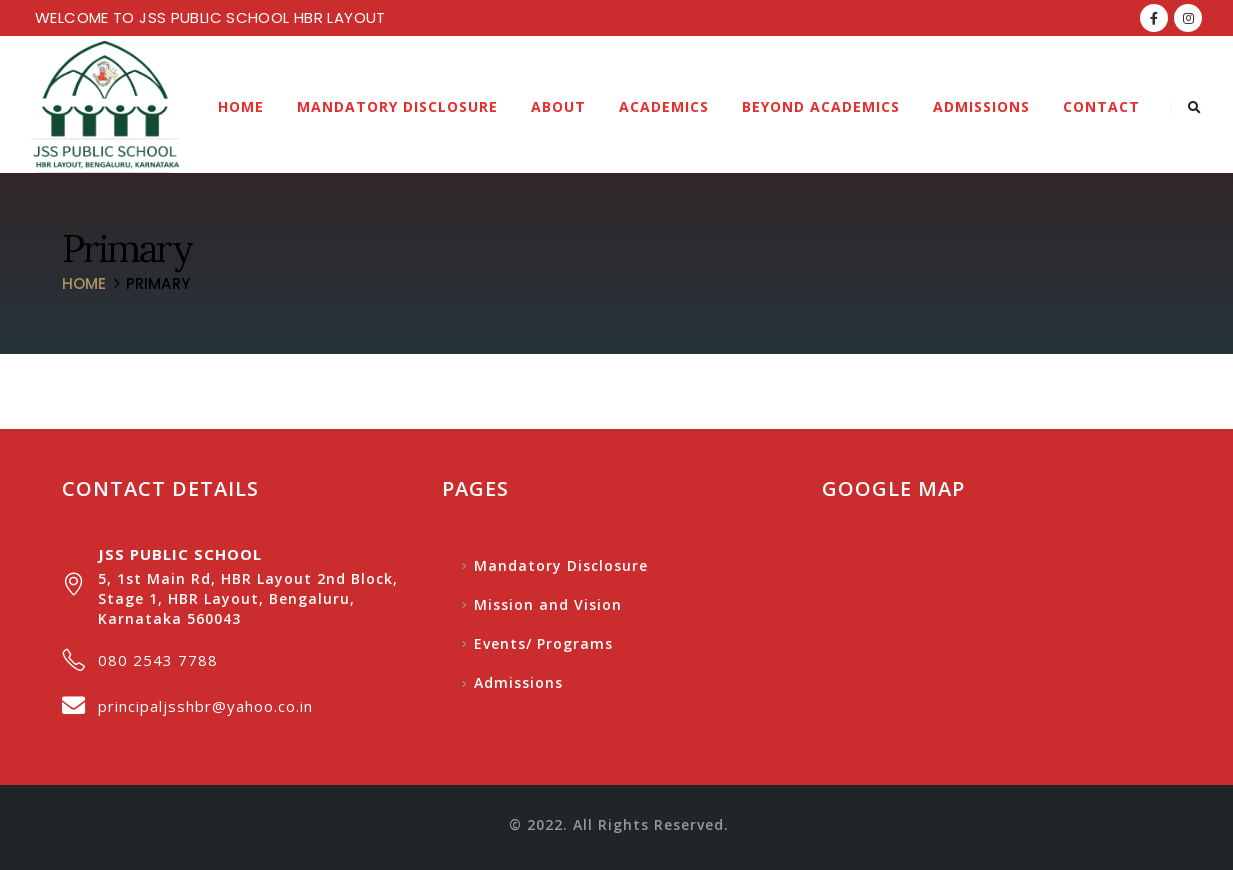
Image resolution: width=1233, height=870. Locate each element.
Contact (1101, 106)
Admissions (981, 106)
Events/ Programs (543, 643)
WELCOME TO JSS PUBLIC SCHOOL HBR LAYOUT (210, 17)
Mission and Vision (548, 604)
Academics (664, 106)
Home (241, 106)
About (558, 106)
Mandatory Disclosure (397, 106)
